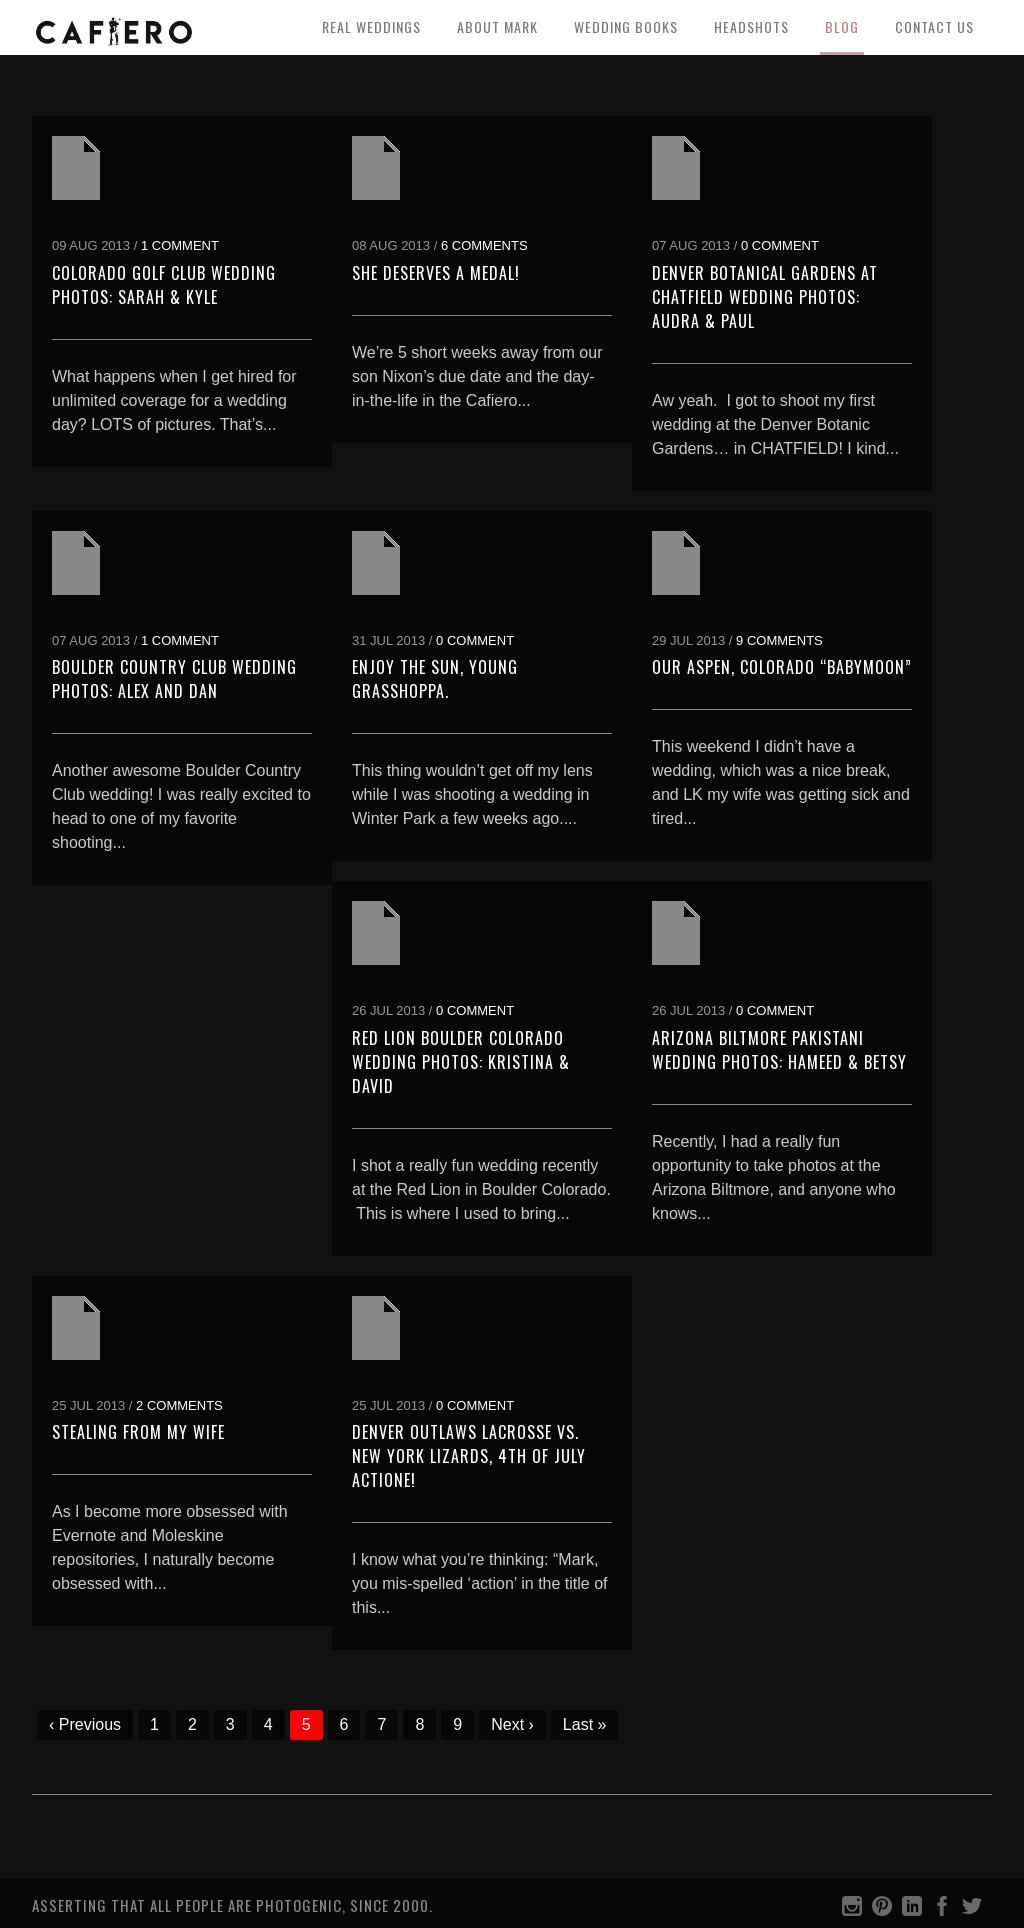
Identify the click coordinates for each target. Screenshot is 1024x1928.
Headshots (751, 26)
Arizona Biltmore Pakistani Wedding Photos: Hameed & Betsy (779, 1050)
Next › (512, 1724)
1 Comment (180, 245)
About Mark (497, 26)
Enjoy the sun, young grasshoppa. (435, 679)
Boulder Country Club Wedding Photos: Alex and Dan (174, 679)
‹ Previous (85, 1724)
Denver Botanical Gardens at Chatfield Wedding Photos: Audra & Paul (765, 297)
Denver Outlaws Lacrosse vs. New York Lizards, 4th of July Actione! (469, 1456)
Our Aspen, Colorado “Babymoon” (782, 667)
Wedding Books (626, 26)
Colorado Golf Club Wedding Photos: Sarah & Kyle (164, 285)
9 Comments (779, 640)
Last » (585, 1724)
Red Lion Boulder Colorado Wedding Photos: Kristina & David (461, 1062)
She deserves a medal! (436, 273)
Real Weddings (371, 26)
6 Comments (484, 245)
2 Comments (179, 1405)
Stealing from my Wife (138, 1432)
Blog (842, 26)
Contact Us (934, 26)
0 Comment (780, 245)
